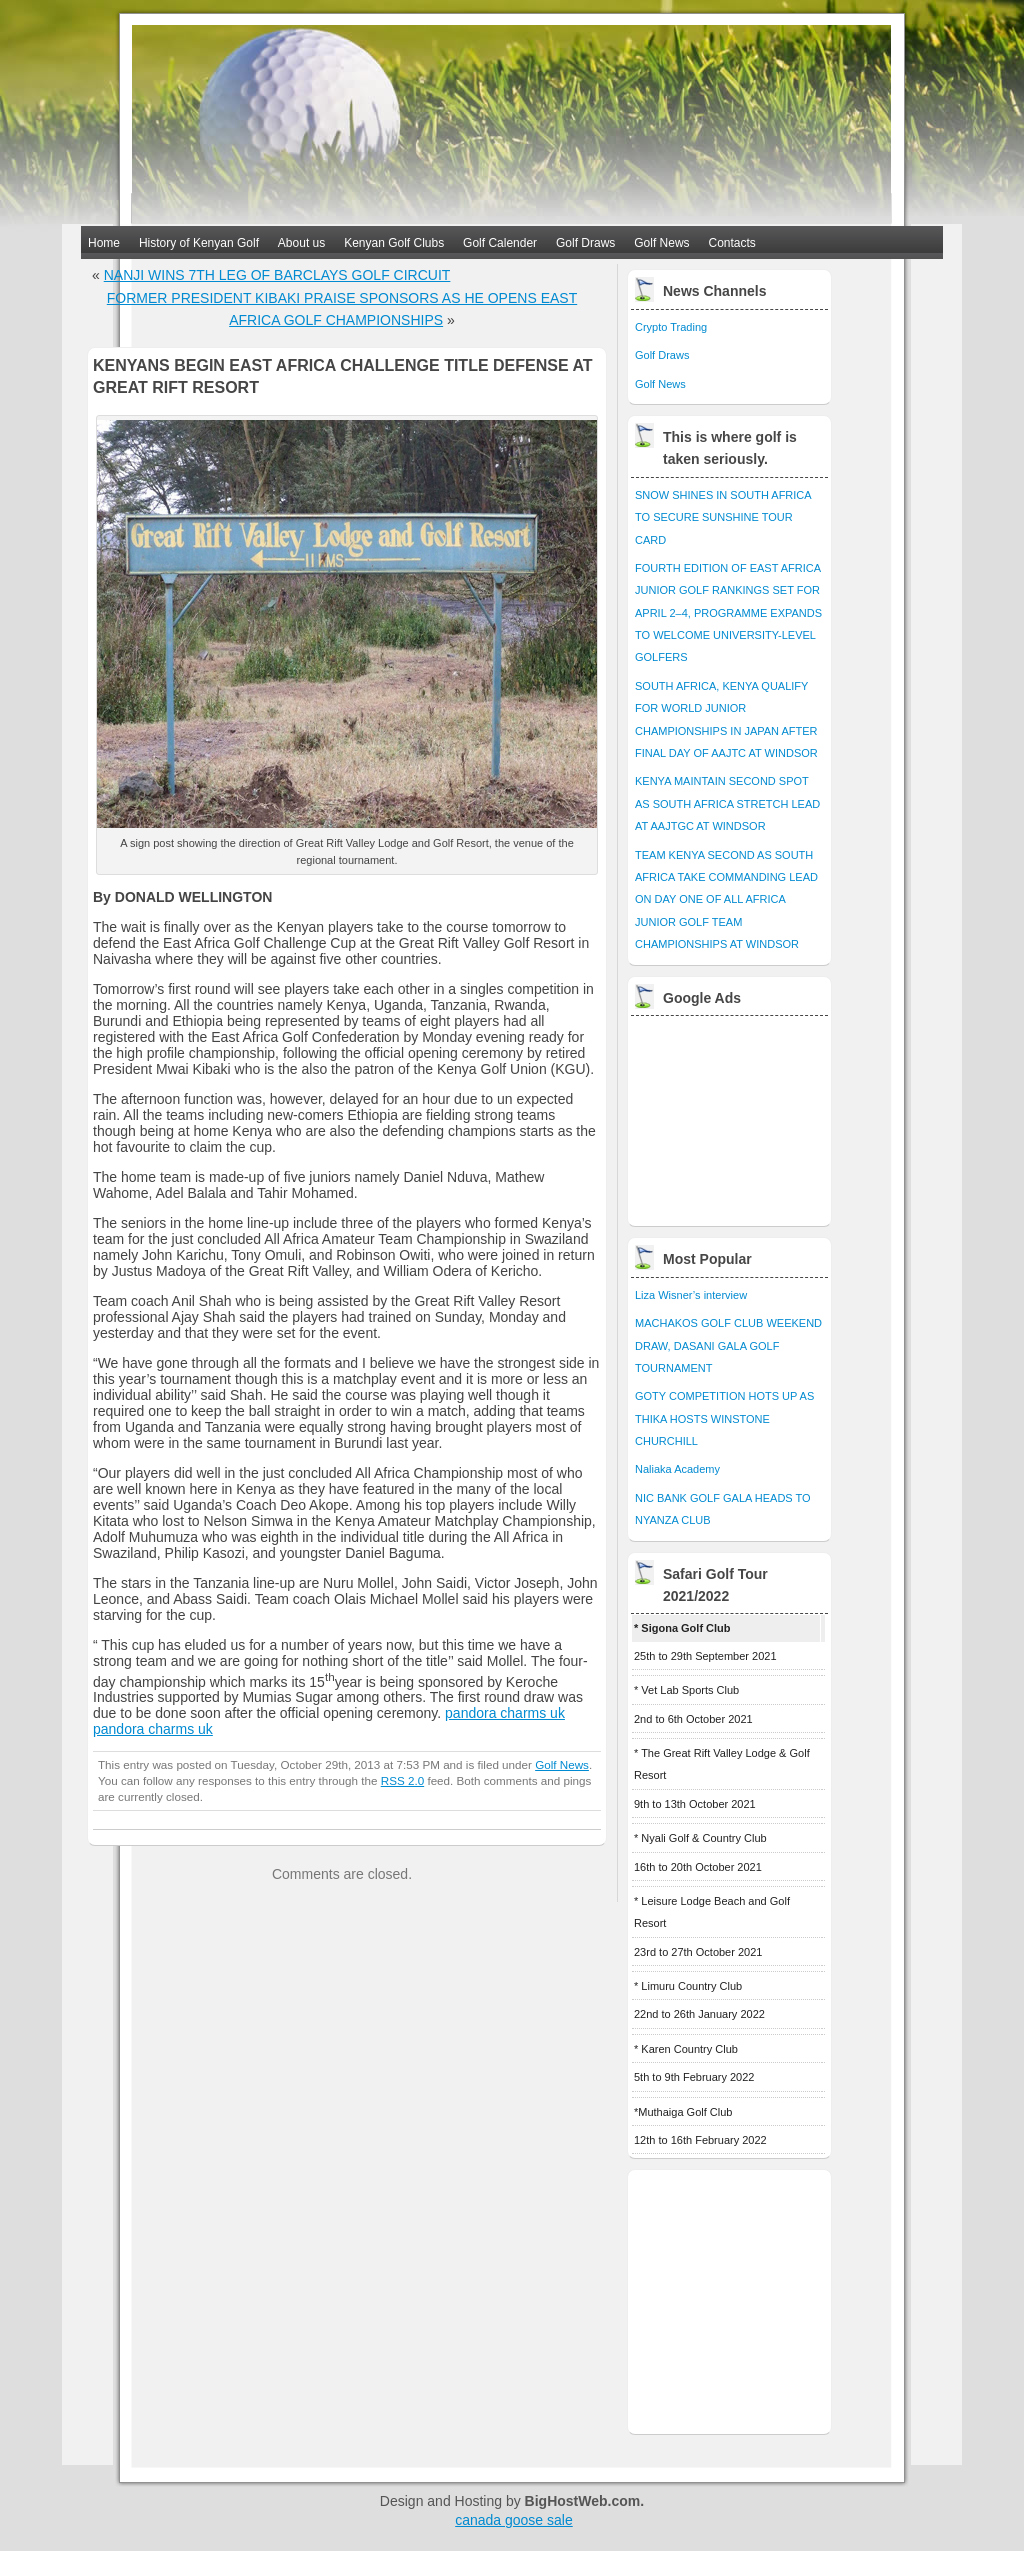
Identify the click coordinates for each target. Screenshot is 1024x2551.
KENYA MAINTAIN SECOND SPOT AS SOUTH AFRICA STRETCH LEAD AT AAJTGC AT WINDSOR (727, 803)
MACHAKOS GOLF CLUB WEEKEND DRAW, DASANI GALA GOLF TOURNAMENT (728, 1345)
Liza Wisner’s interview (691, 1295)
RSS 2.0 (402, 1780)
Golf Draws (585, 243)
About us (301, 243)
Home (104, 243)
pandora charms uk (505, 1713)
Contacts (732, 243)
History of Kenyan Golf (199, 243)
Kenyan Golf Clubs (394, 243)
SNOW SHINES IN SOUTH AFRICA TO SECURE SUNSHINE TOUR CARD (723, 517)
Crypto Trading (671, 327)
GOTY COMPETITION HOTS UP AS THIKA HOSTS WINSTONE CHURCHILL (724, 1418)
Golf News (661, 243)
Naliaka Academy (677, 1469)
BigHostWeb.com (583, 2501)
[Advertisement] (731, 1116)
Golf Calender (500, 243)
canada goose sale (514, 2520)
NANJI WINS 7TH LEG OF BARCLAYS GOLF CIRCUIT (277, 275)
